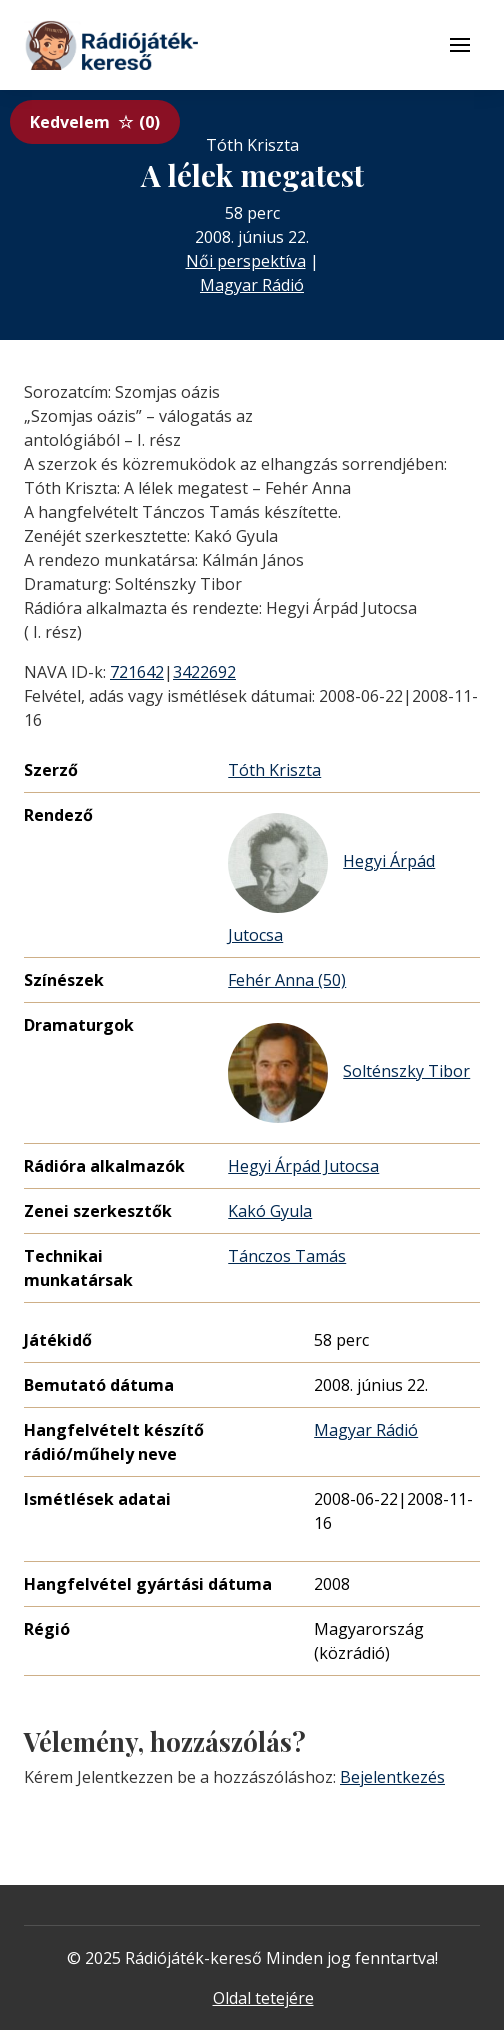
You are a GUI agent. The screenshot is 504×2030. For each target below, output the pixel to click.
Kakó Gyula (270, 1211)
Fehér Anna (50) (287, 980)
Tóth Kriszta (274, 770)
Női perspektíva (246, 261)
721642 (137, 672)
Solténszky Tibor (349, 1073)
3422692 (204, 672)
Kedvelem (95, 122)
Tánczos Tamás (287, 1256)
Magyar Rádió (252, 285)
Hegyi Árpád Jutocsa (331, 879)
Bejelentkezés (392, 1777)
